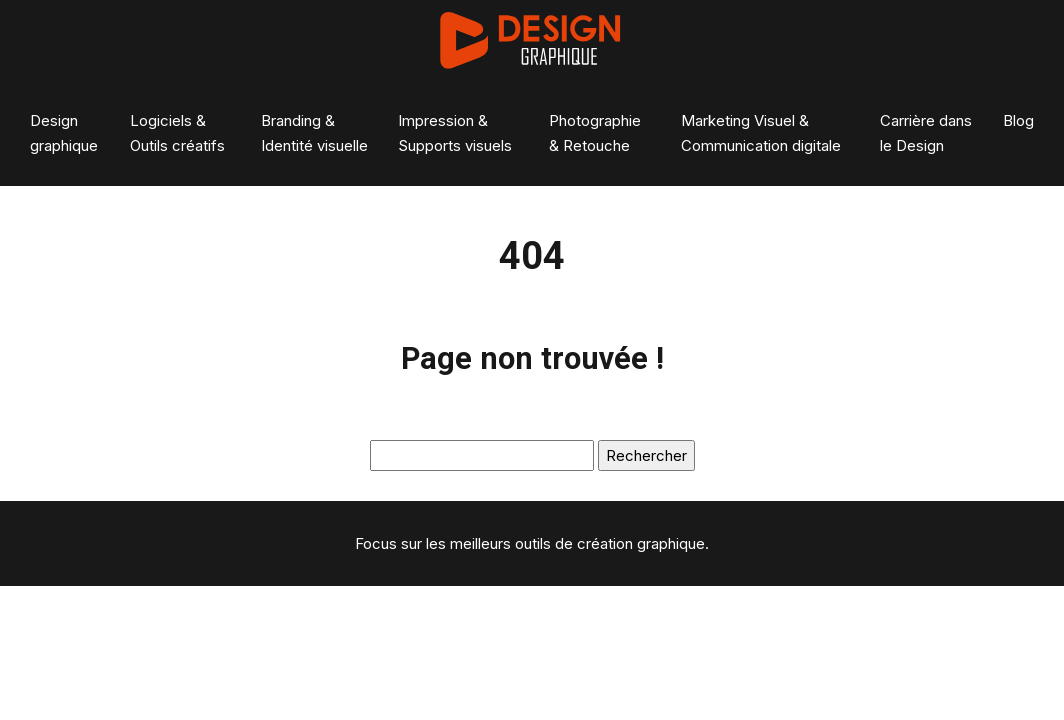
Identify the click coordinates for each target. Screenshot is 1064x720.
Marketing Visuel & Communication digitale (761, 133)
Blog (1018, 120)
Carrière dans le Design (926, 133)
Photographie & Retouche (595, 133)
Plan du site (532, 598)
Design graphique (64, 133)
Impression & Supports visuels (455, 133)
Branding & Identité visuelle (314, 133)
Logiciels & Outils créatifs (177, 133)
